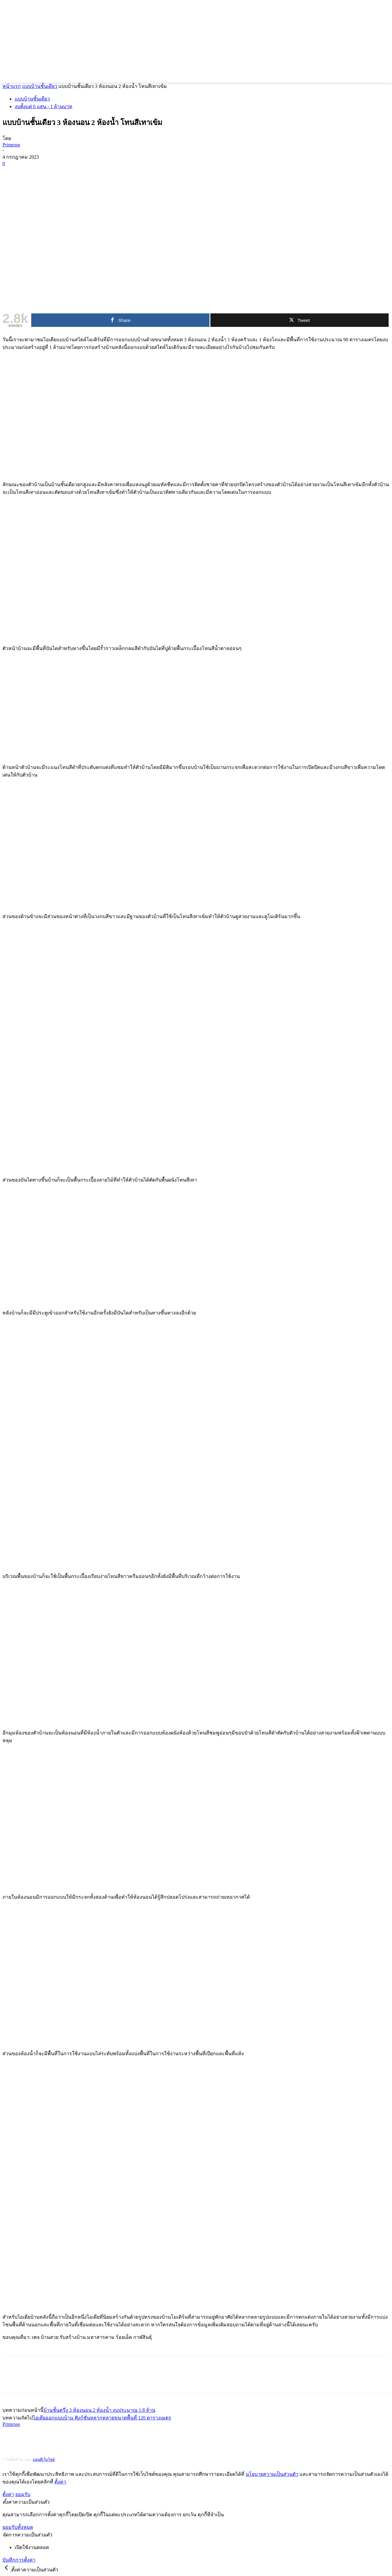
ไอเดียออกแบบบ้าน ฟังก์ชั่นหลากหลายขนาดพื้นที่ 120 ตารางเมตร (102, 2417)
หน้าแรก (11, 86)
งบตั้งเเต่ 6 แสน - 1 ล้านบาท (43, 106)
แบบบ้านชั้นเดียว (39, 86)
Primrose (11, 144)
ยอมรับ (22, 2494)
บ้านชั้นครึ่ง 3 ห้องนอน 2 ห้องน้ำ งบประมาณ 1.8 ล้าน (99, 2410)
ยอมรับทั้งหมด (17, 2527)
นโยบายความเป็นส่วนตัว (272, 2474)
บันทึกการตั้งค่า (19, 2560)
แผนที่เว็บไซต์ (44, 2459)
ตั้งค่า (60, 2481)
